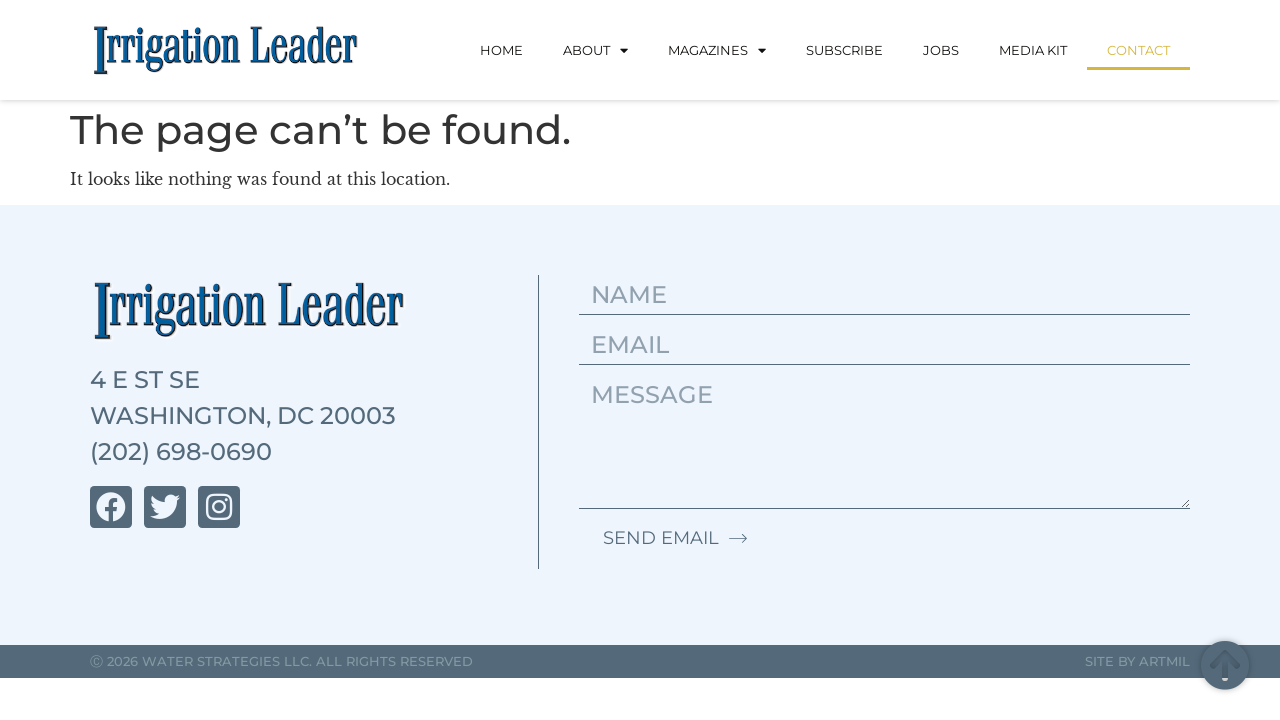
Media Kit (1033, 50)
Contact (1138, 50)
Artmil (1164, 661)
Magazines (717, 50)
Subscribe (844, 50)
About (595, 50)
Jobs (941, 50)
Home (501, 50)
